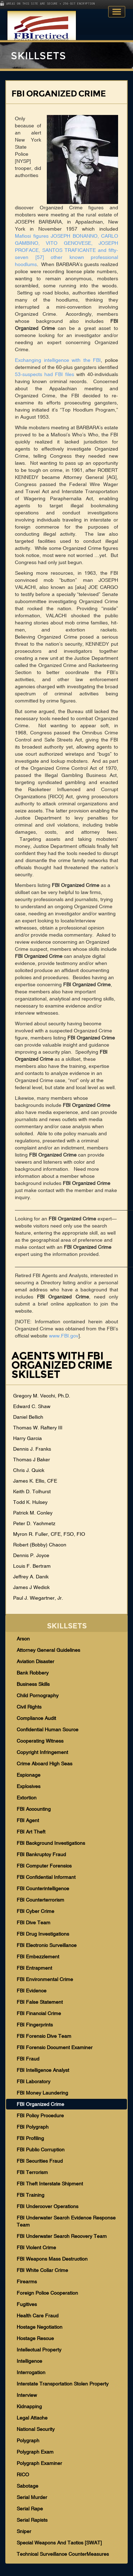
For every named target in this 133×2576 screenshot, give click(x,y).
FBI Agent (28, 1820)
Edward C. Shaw (31, 1406)
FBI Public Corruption (41, 2149)
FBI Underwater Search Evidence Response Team (66, 2221)
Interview (27, 2395)
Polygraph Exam (35, 2452)
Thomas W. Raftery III (37, 1427)
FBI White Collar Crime (42, 2270)
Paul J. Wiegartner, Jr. (38, 1598)
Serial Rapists (32, 2520)
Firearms (27, 2281)
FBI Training (30, 2195)
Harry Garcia (27, 1438)
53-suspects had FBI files (44, 374)
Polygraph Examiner (39, 2463)
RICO (23, 2474)
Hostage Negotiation (39, 2327)
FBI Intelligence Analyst (43, 2070)
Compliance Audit (36, 1718)
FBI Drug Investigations (43, 1934)
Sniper (24, 2531)
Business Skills (33, 1684)
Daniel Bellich (28, 1417)
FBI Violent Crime (36, 2247)
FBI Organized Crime (40, 2104)
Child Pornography (38, 1695)
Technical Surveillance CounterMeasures (63, 2554)
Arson (23, 1639)
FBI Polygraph (33, 2127)
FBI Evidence (31, 1990)
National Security (36, 2429)
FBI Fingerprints (35, 2025)
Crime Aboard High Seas (44, 1763)
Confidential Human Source (47, 1729)
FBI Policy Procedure (40, 2115)
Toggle (116, 11)
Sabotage (27, 2486)
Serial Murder (32, 2497)
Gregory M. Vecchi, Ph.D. (41, 1396)
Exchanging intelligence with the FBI (58, 360)
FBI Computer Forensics (44, 1866)
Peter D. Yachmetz (34, 1523)
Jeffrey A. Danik (31, 1576)
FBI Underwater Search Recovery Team (62, 2236)
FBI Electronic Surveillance (47, 1945)
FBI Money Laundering (42, 2093)
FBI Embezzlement (38, 1956)
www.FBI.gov (63, 1336)
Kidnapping (29, 2406)
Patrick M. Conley (32, 1513)
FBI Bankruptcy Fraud (41, 1854)
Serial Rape (30, 2508)
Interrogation (31, 2372)
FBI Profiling (30, 2138)
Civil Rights (29, 1707)
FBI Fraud (28, 2059)
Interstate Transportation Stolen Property (63, 2384)
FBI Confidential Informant (46, 1877)
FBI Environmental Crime (45, 1979)
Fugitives (27, 2304)
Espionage (28, 1775)
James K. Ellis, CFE (35, 1481)
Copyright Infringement (42, 1752)
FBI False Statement (40, 2002)
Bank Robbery (33, 1673)
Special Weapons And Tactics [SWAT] (59, 2542)
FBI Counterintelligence (43, 1888)
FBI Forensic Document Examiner (55, 2047)
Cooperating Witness (40, 1741)
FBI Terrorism (32, 2172)
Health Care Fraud (38, 2315)
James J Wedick (31, 1587)
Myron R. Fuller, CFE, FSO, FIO (49, 1534)
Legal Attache (32, 2418)
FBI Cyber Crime (35, 1911)
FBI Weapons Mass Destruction (52, 2259)
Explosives (28, 1786)
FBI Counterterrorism (40, 1900)
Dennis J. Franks (32, 1449)
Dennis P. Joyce (31, 1555)
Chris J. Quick (28, 1470)
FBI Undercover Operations (47, 2206)
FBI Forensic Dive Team (44, 2036)
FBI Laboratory (33, 2081)
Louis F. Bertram (32, 1566)
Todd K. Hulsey (30, 1502)
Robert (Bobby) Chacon (39, 1545)
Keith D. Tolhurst (32, 1491)
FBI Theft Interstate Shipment (50, 2183)
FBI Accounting (34, 1809)
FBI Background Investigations (51, 1843)
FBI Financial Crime (39, 2013)
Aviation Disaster (35, 1661)
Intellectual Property (39, 2349)
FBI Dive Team (33, 1922)
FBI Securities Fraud (40, 2161)
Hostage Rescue (35, 2338)
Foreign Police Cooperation (47, 2293)
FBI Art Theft (31, 1832)
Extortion (27, 1797)
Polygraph (28, 2440)
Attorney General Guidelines (48, 1650)
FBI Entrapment (34, 1968)
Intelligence (29, 2361)
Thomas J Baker (31, 1459)
